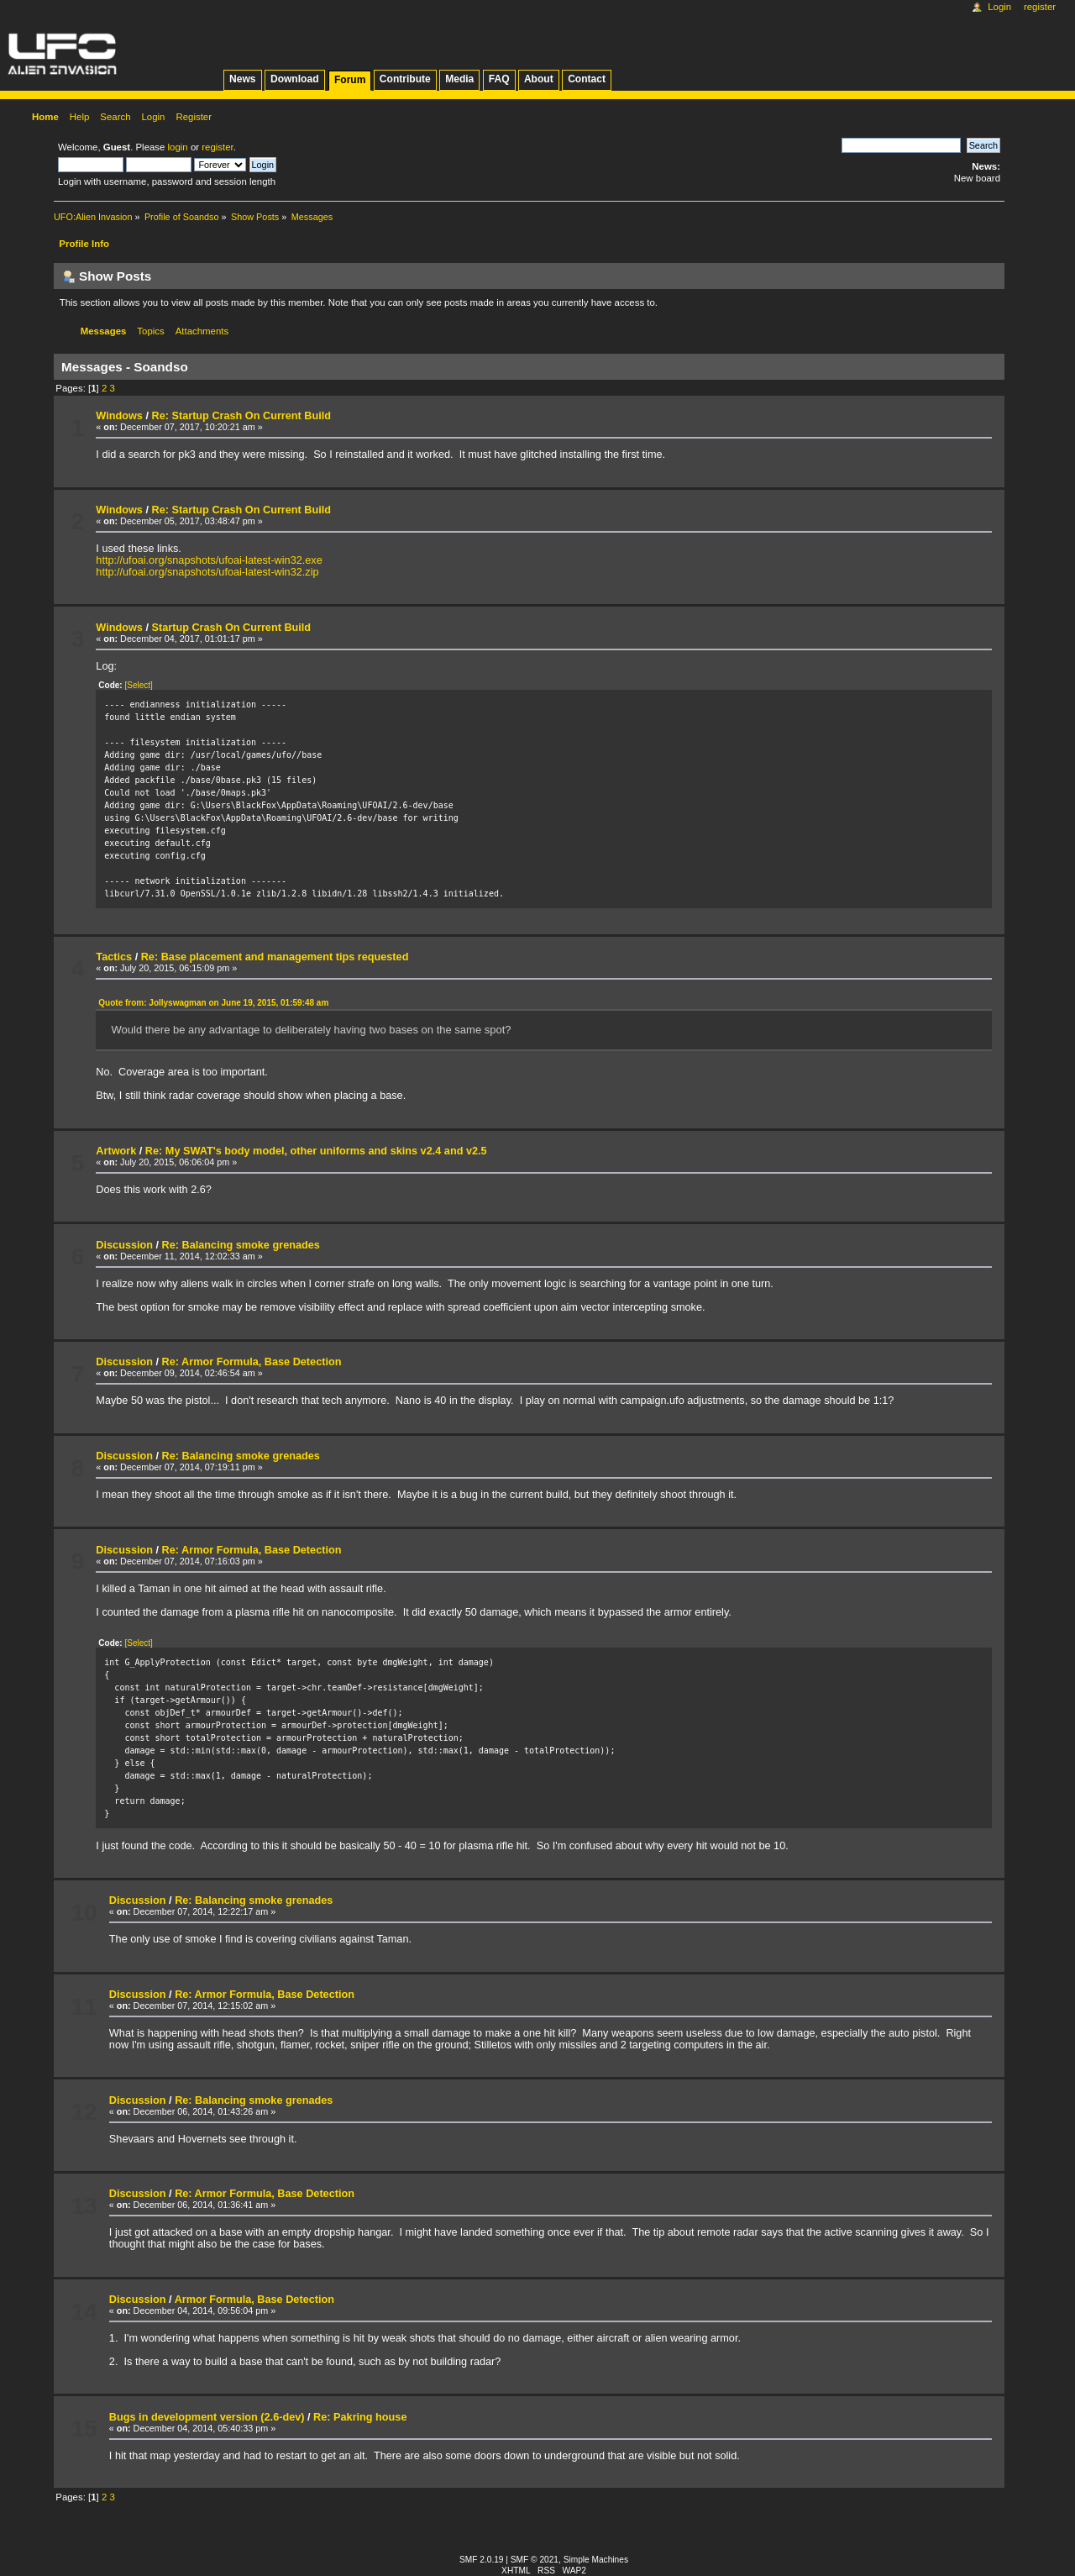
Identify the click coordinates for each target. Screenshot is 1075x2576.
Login (999, 7)
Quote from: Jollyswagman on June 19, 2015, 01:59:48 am (213, 1002)
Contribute (405, 79)
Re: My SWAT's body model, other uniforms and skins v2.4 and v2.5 (316, 1151)
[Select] (138, 685)
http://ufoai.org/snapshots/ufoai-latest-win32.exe (209, 560)
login (178, 147)
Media (459, 79)
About (538, 79)
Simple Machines (596, 2559)
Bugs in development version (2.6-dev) (207, 2417)
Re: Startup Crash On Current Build (241, 416)
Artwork (116, 1151)
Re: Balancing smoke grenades (241, 1245)
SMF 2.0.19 (481, 2559)
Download (294, 79)
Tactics (114, 957)
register (217, 147)
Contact (587, 79)
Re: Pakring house (359, 2417)
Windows (119, 416)
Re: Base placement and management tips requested (275, 957)
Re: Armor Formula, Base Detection (252, 1362)
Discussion (124, 1245)
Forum (349, 80)
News (242, 79)
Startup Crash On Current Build (231, 627)
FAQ (499, 79)
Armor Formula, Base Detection (254, 2299)
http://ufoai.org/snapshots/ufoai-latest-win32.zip (207, 572)
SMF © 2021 (534, 2559)
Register (1040, 7)
